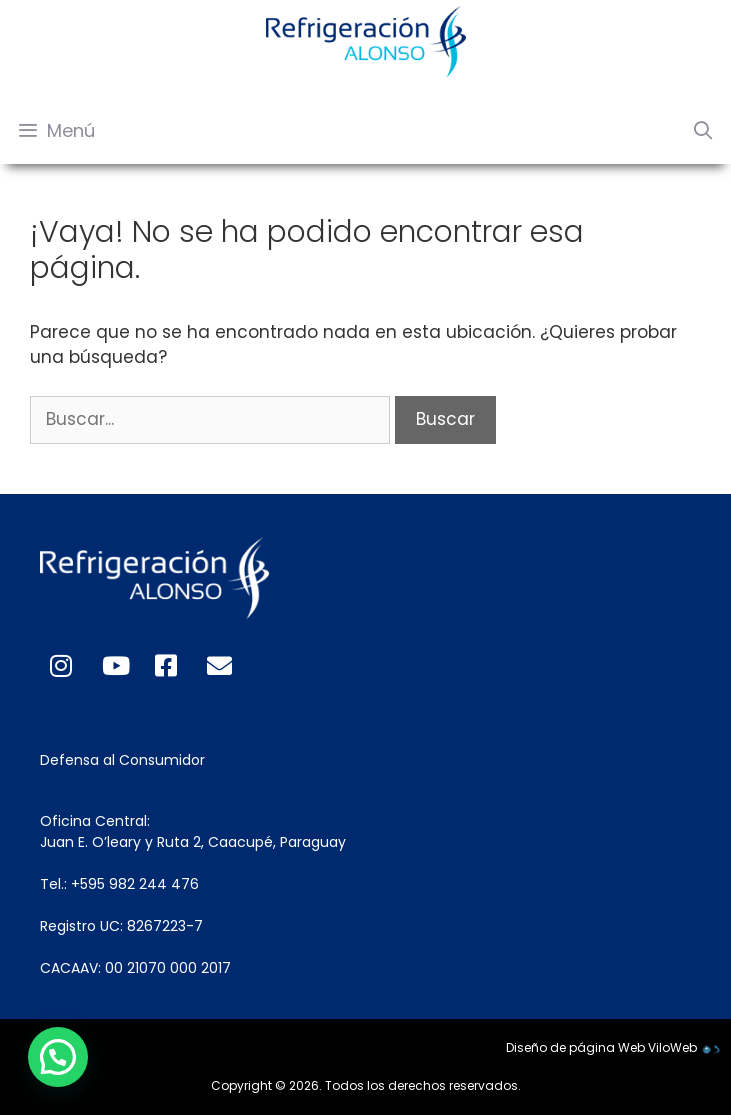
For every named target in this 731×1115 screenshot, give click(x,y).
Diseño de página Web (575, 1047)
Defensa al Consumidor (122, 760)
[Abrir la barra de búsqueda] (703, 131)
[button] (56, 1057)
